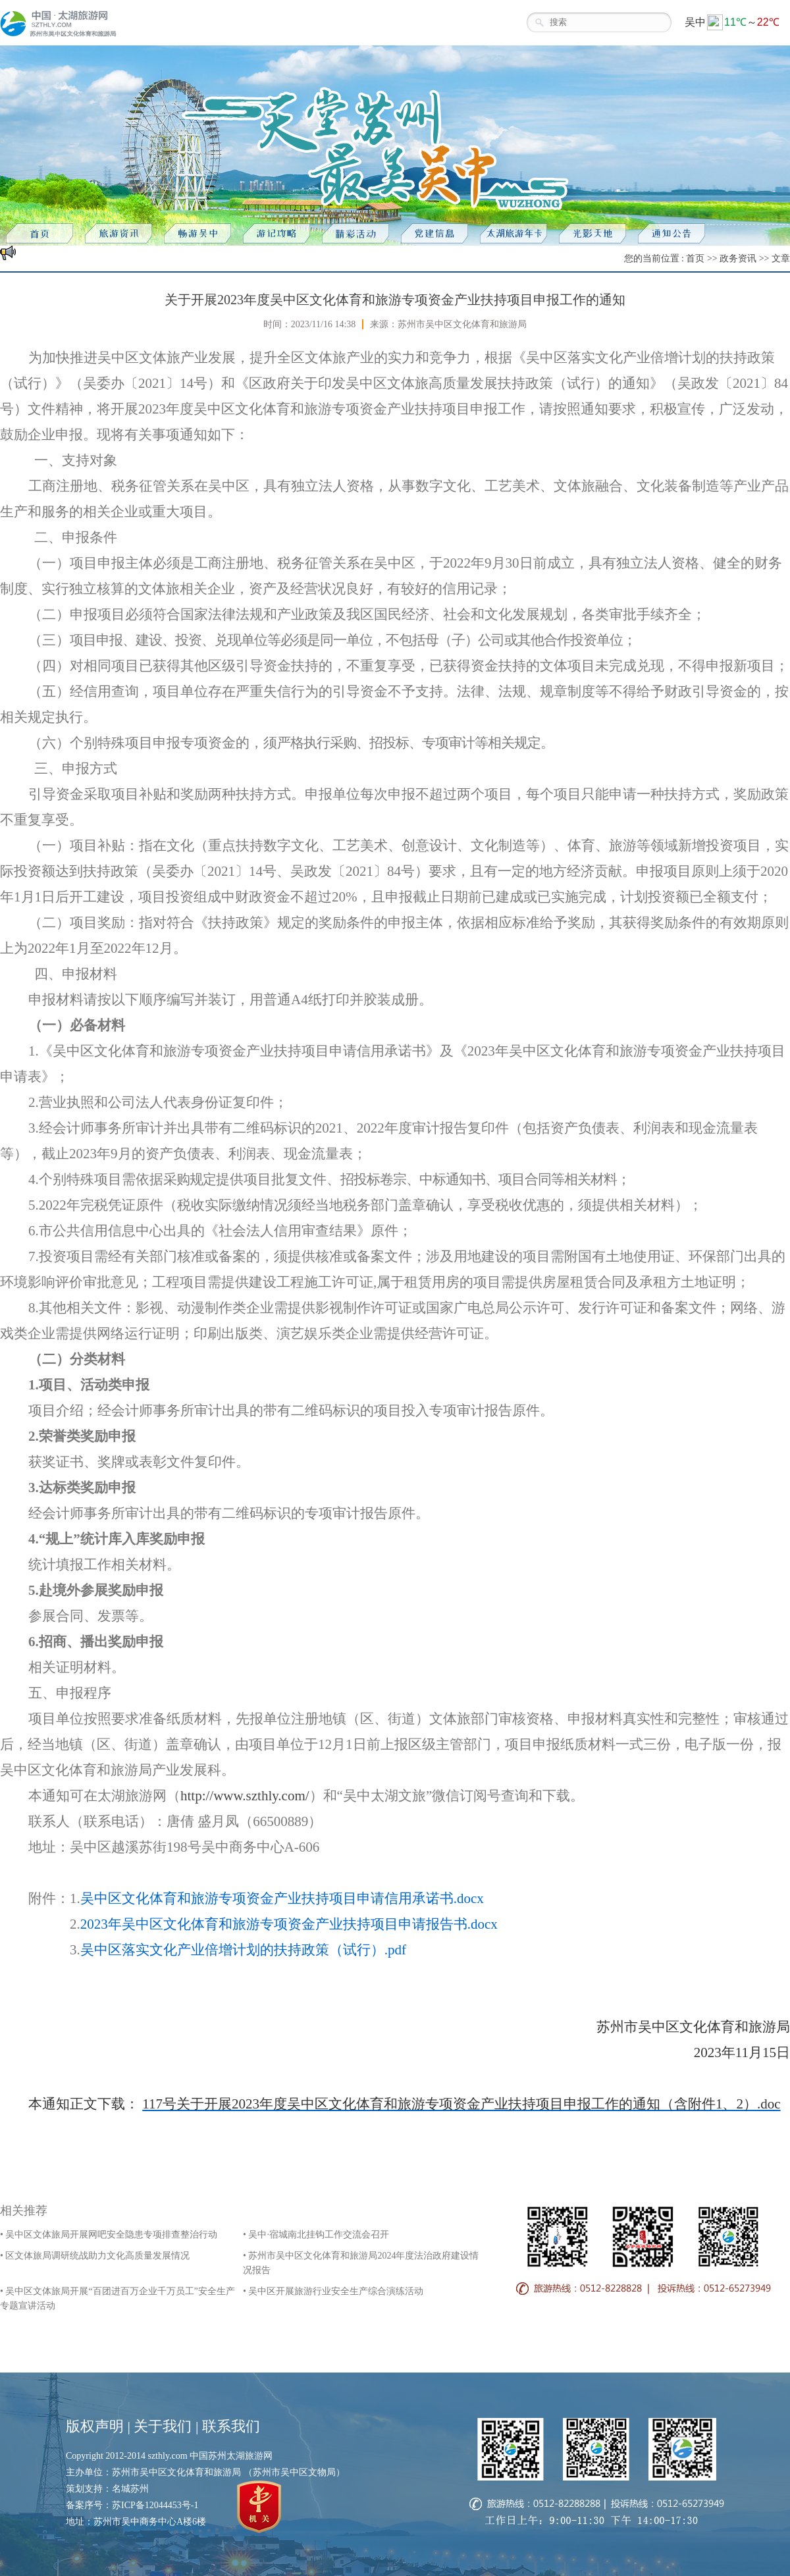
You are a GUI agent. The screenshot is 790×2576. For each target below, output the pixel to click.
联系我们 (231, 2426)
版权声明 (95, 2426)
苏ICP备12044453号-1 (155, 2505)
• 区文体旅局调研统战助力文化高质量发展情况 (95, 2256)
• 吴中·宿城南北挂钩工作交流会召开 (316, 2235)
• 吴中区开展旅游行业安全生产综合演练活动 (333, 2291)
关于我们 (163, 2426)
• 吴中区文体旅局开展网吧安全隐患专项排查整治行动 (108, 2235)
